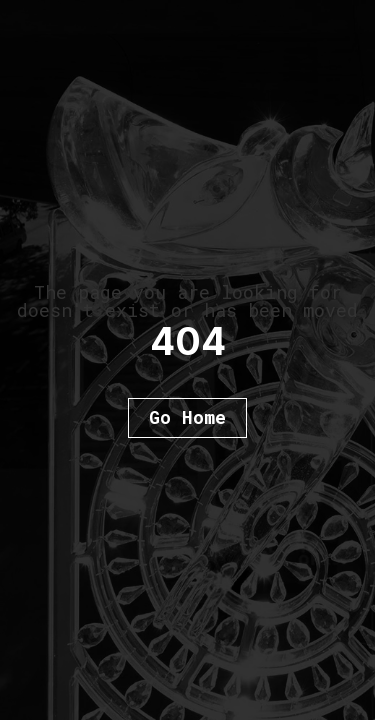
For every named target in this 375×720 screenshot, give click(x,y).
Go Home (187, 417)
